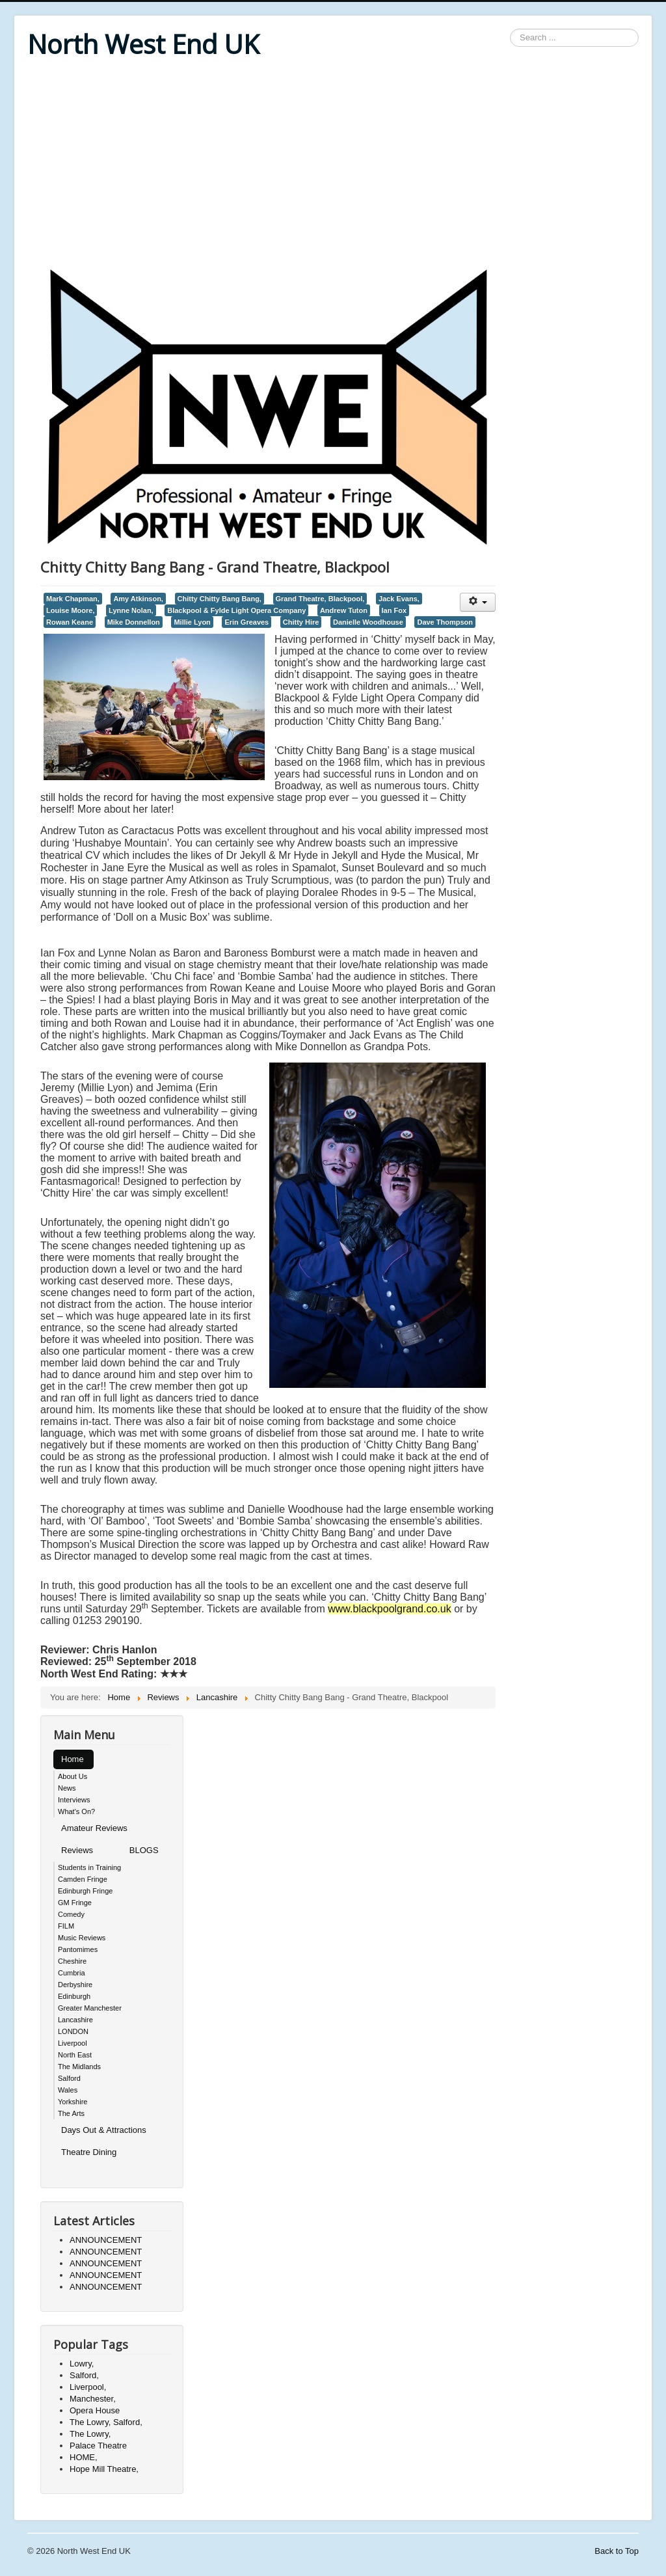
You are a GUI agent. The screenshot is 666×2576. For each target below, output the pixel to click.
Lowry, (82, 2363)
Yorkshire (72, 2102)
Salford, (84, 2375)
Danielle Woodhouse (368, 622)
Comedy (71, 1914)
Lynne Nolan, (131, 610)
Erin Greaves (246, 622)
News (67, 1788)
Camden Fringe (82, 1879)
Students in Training (89, 1867)
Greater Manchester (90, 2008)
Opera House (95, 2410)
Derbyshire (75, 1984)
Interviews (74, 1800)
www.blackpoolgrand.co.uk (389, 1608)
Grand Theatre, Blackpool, (320, 599)
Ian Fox (394, 610)
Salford (69, 2078)
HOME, (84, 2457)
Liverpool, (88, 2387)
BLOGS (144, 1850)
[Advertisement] (333, 164)
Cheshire (72, 1961)
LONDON (73, 2031)
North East (75, 2055)
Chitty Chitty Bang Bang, (219, 599)
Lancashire (75, 2020)
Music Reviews (81, 1938)
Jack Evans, (399, 599)
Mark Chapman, (73, 599)
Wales (67, 2090)
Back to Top (616, 2551)
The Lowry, (90, 2434)
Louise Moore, (70, 610)
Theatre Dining (88, 2152)
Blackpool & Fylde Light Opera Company (236, 610)
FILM (66, 1926)
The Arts (71, 2113)
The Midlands (79, 2066)
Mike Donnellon (133, 622)
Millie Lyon (192, 622)
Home (72, 1759)
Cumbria (71, 1973)
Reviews (77, 1850)
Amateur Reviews (94, 1828)
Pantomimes (78, 1949)
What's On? (76, 1811)
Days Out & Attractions (103, 2130)
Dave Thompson (444, 622)
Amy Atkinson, (138, 599)
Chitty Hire (301, 622)
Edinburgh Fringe (85, 1891)
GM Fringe (75, 1902)
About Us (72, 1776)
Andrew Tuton (343, 610)
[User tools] (478, 602)
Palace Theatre (98, 2445)
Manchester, (93, 2399)
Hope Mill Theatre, (104, 2469)
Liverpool (72, 2043)
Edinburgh (74, 1996)
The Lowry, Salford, (106, 2422)
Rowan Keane (69, 622)
